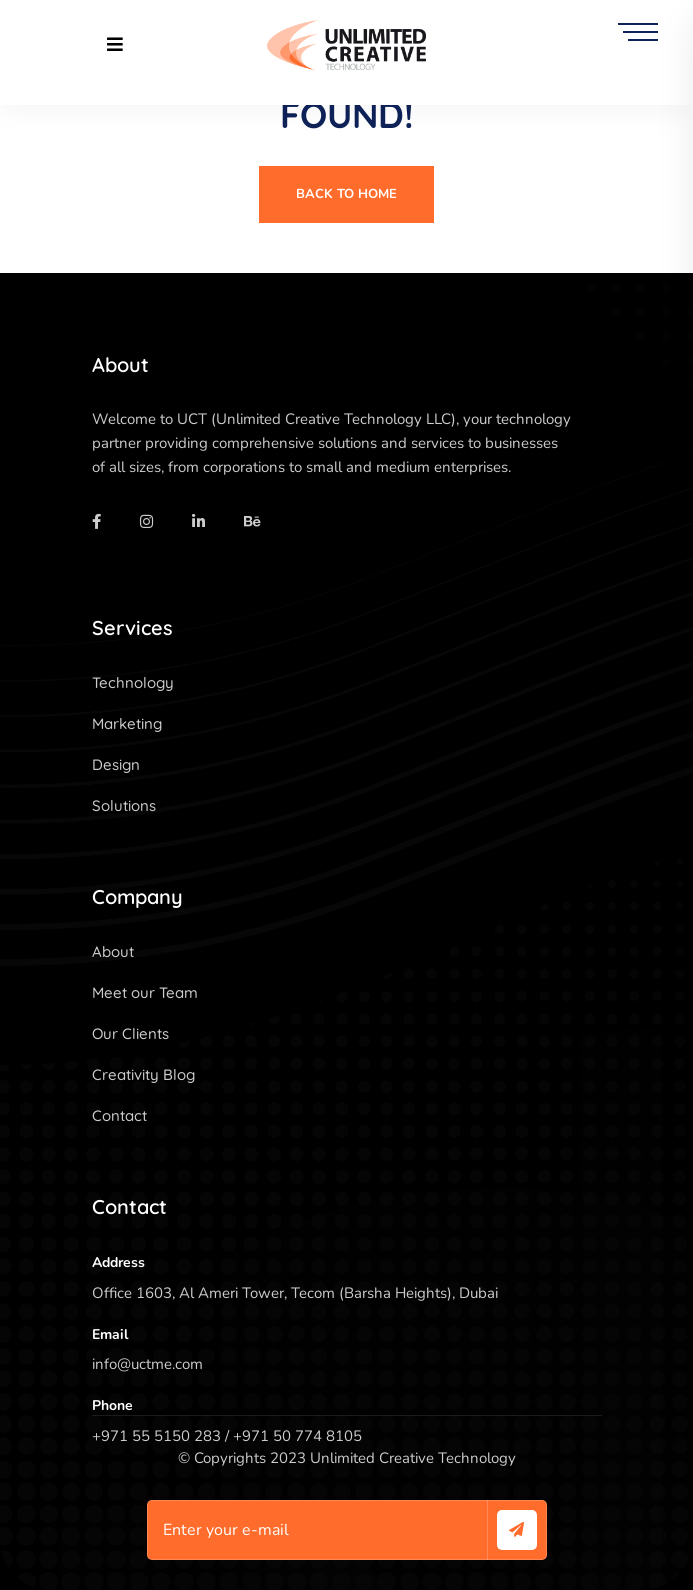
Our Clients (130, 1033)
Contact (119, 1115)
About (113, 951)
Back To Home (346, 194)
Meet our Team (145, 992)
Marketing (127, 723)
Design (116, 764)
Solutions (124, 805)
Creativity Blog (143, 1074)
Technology (133, 682)
